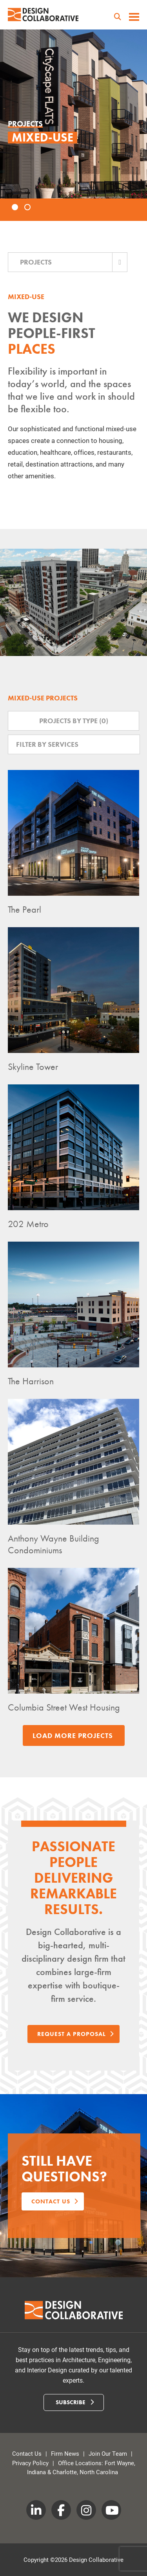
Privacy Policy (30, 2463)
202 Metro (28, 1224)
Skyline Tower (33, 1066)
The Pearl (24, 909)
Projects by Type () (73, 720)
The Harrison (31, 1381)
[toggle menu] (134, 18)
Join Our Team (108, 2453)
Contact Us (27, 2453)
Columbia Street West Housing (64, 1707)
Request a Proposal (75, 2034)
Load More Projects (73, 1735)
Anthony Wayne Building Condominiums (53, 1544)
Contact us (54, 2201)
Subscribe (75, 2402)
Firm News (65, 2453)
